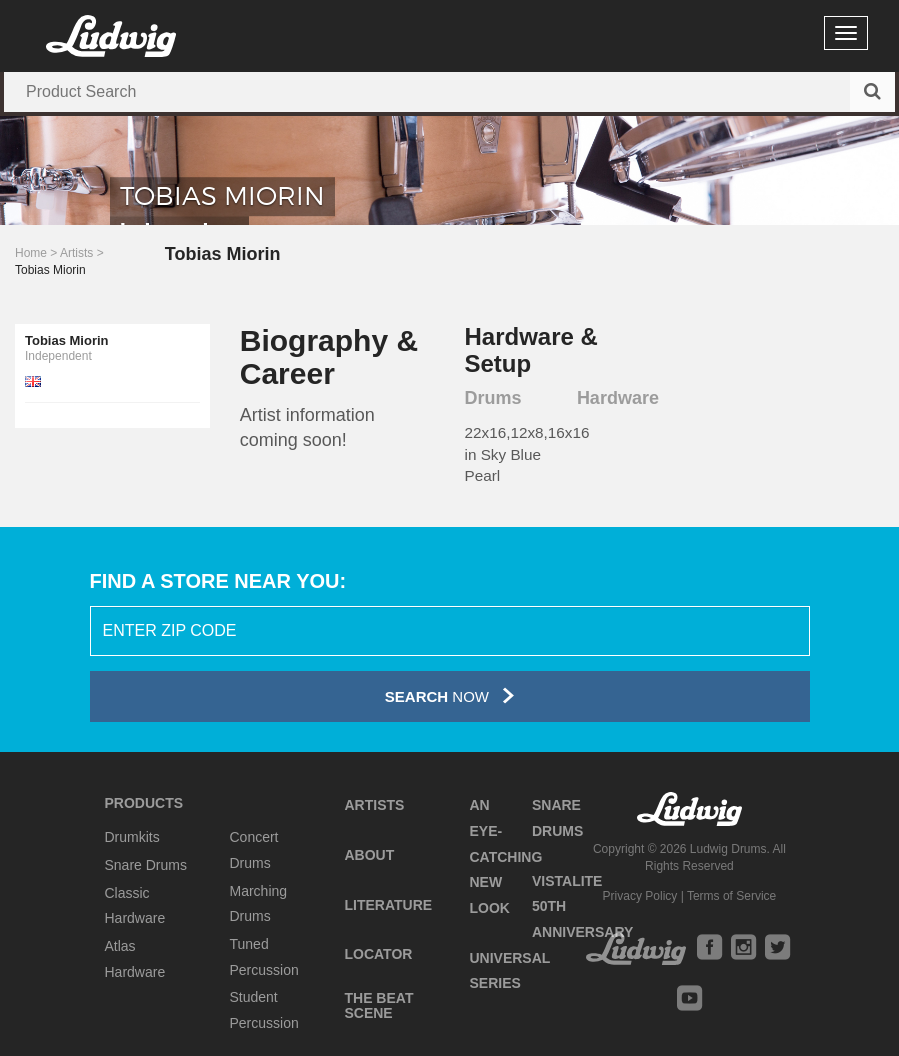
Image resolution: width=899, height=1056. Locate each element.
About (369, 855)
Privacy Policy (640, 896)
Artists (76, 253)
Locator (378, 954)
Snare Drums (146, 865)
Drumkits (132, 837)
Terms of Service (731, 896)
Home (31, 253)
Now (449, 695)
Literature (388, 905)
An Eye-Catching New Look (505, 856)
